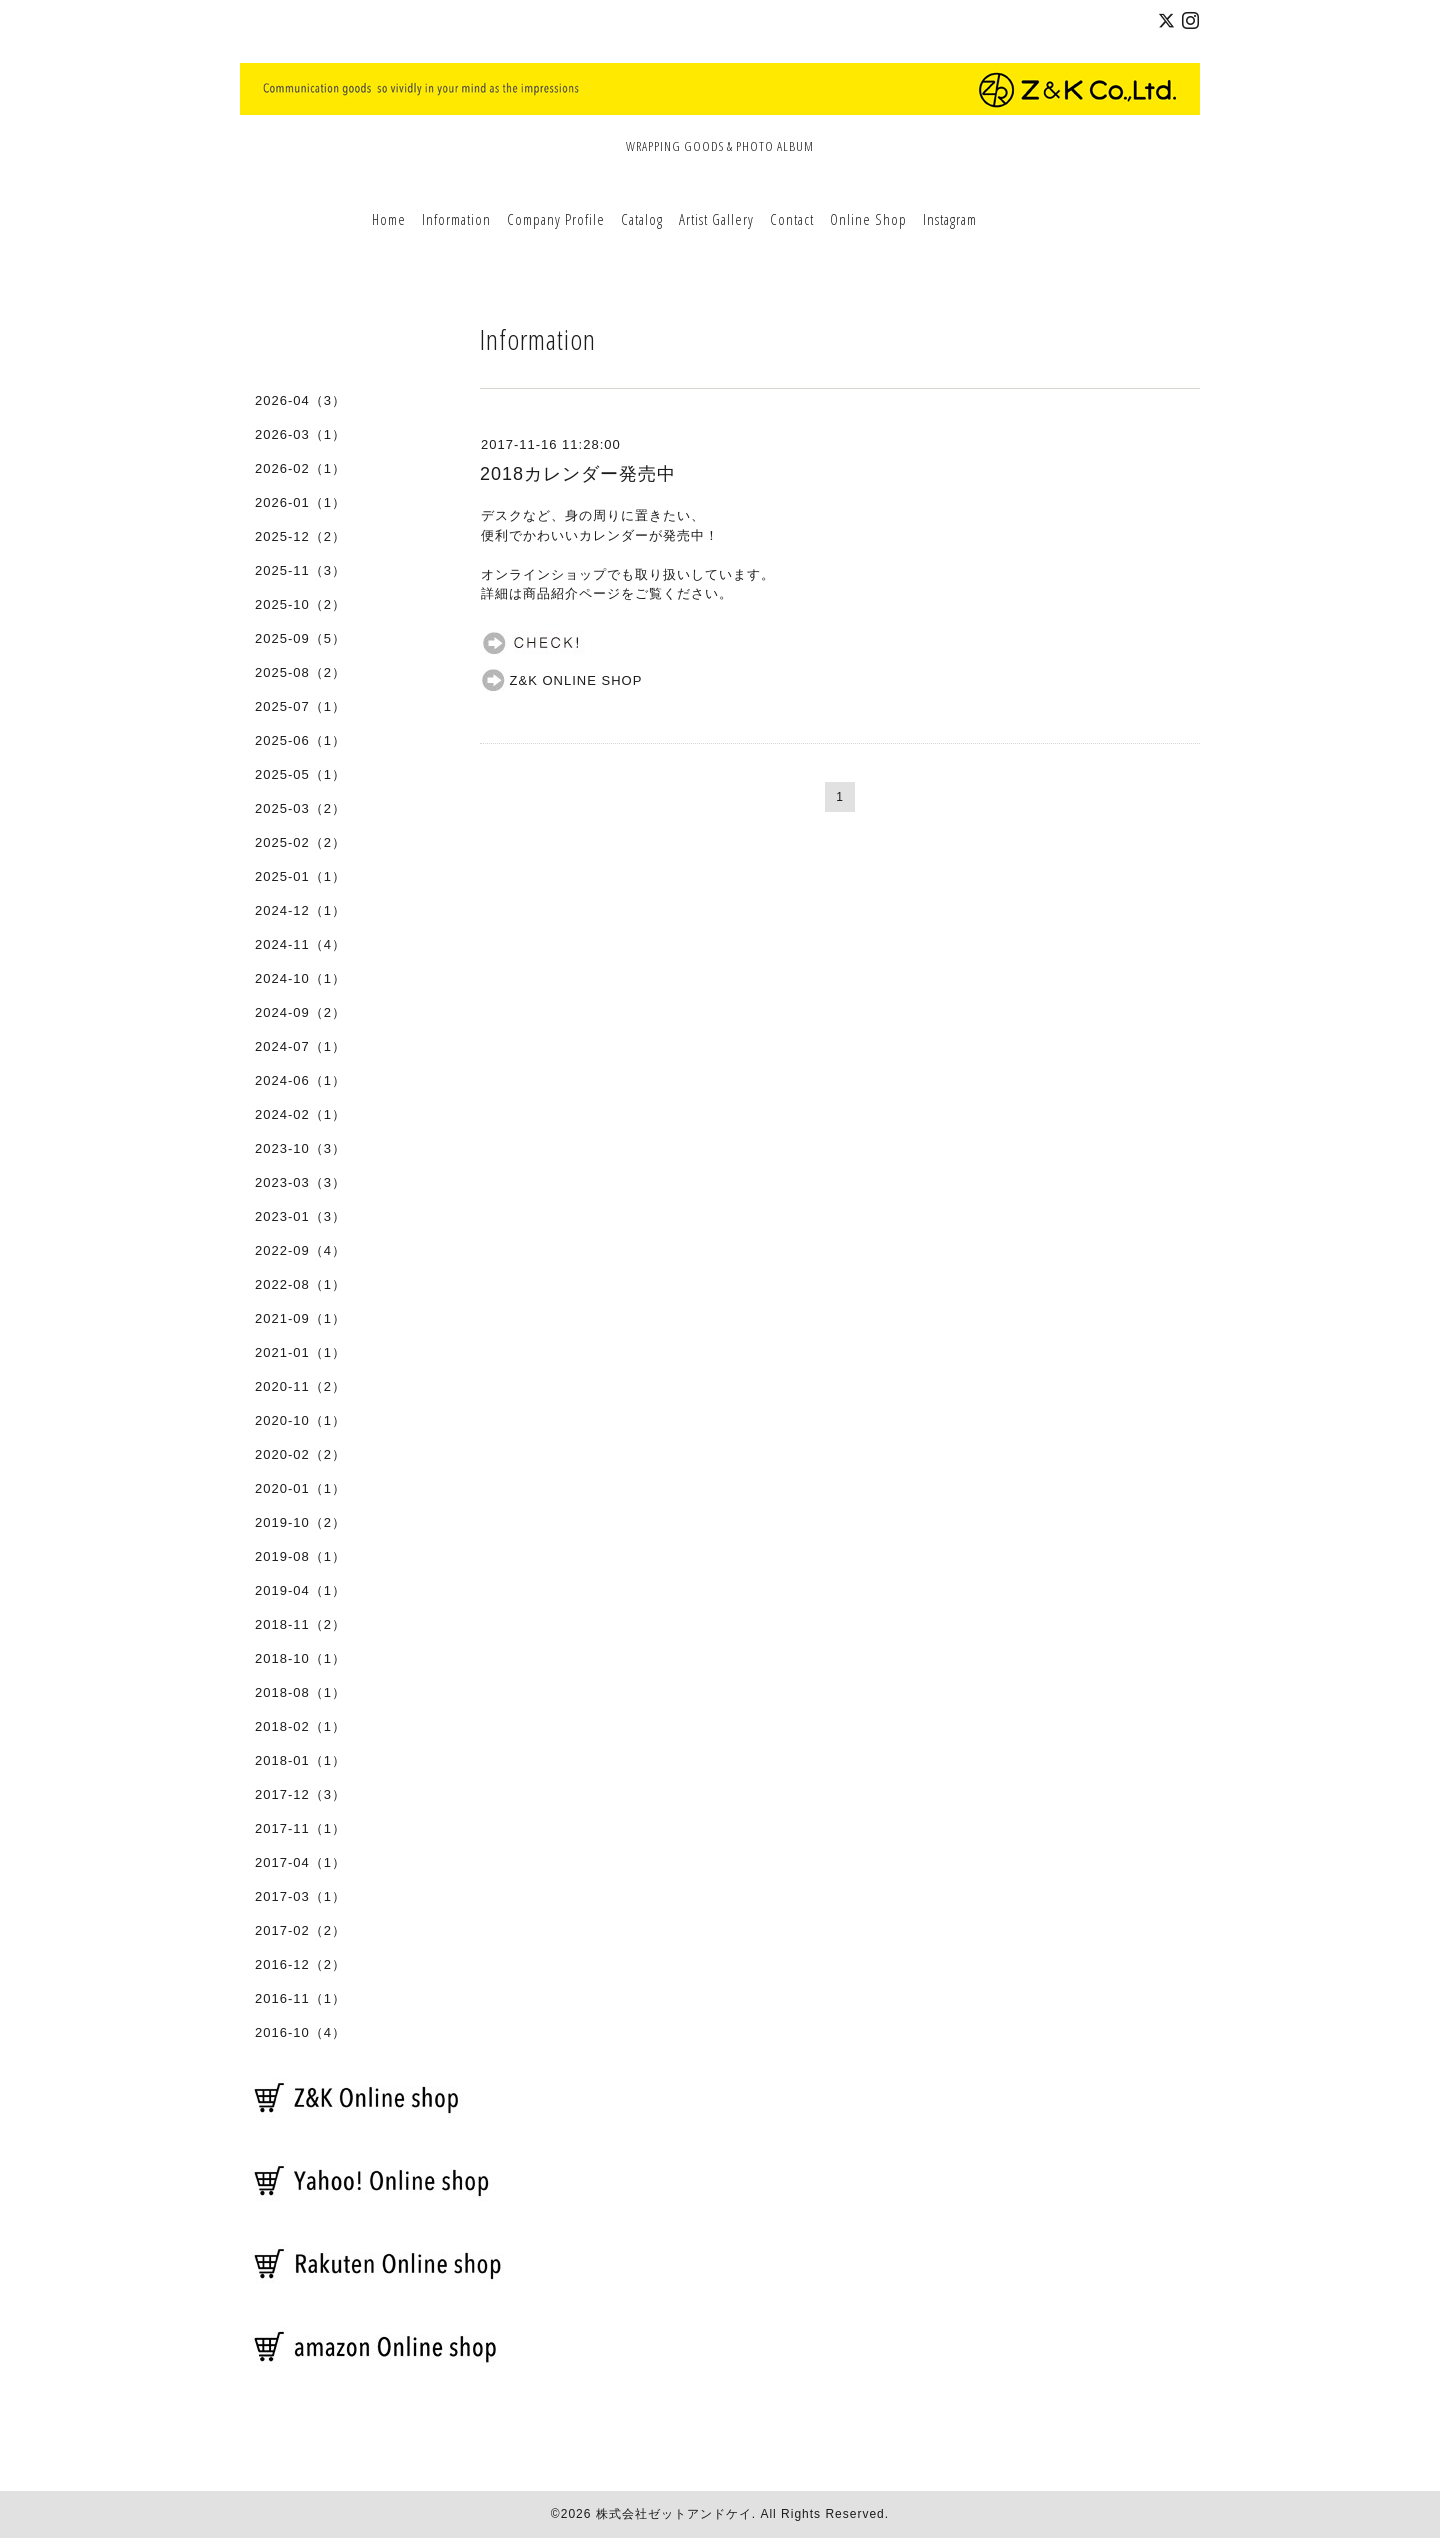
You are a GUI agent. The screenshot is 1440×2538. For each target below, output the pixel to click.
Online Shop (868, 219)
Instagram (950, 219)
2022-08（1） (300, 1284)
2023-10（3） (300, 1148)
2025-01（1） (300, 876)
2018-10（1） (300, 1658)
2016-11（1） (300, 1998)
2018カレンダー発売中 (578, 474)
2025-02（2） (300, 842)
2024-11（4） (300, 944)
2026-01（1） (300, 502)
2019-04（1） (300, 1590)
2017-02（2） (300, 1930)
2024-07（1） (300, 1046)
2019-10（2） (300, 1522)
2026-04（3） (300, 400)
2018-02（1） (300, 1726)
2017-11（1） (300, 1828)
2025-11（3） (300, 570)
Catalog (642, 219)
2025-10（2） (300, 604)
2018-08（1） (300, 1692)
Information (456, 219)
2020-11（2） (300, 1386)
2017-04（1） (300, 1862)
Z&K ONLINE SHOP (561, 680)
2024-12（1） (300, 910)
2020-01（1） (300, 1488)
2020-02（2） (300, 1454)
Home (389, 219)
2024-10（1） (300, 978)
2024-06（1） (300, 1080)
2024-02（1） (300, 1114)
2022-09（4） (300, 1250)
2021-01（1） (300, 1352)
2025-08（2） (300, 672)
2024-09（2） (300, 1012)
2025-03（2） (300, 808)
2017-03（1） (300, 1896)
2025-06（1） (300, 740)
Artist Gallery (716, 219)
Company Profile (556, 219)
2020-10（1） (300, 1420)
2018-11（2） (300, 1624)
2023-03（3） (300, 1182)
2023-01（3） (300, 1216)
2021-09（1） (300, 1318)
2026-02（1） (300, 468)
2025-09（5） (300, 638)
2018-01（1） (300, 1760)
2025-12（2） (300, 536)
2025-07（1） (300, 706)
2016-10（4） (300, 2032)
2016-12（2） (300, 1964)
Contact (792, 219)
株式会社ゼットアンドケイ (674, 2514)
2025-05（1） (300, 774)
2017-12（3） (300, 1794)
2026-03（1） (300, 434)
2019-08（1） (300, 1556)
